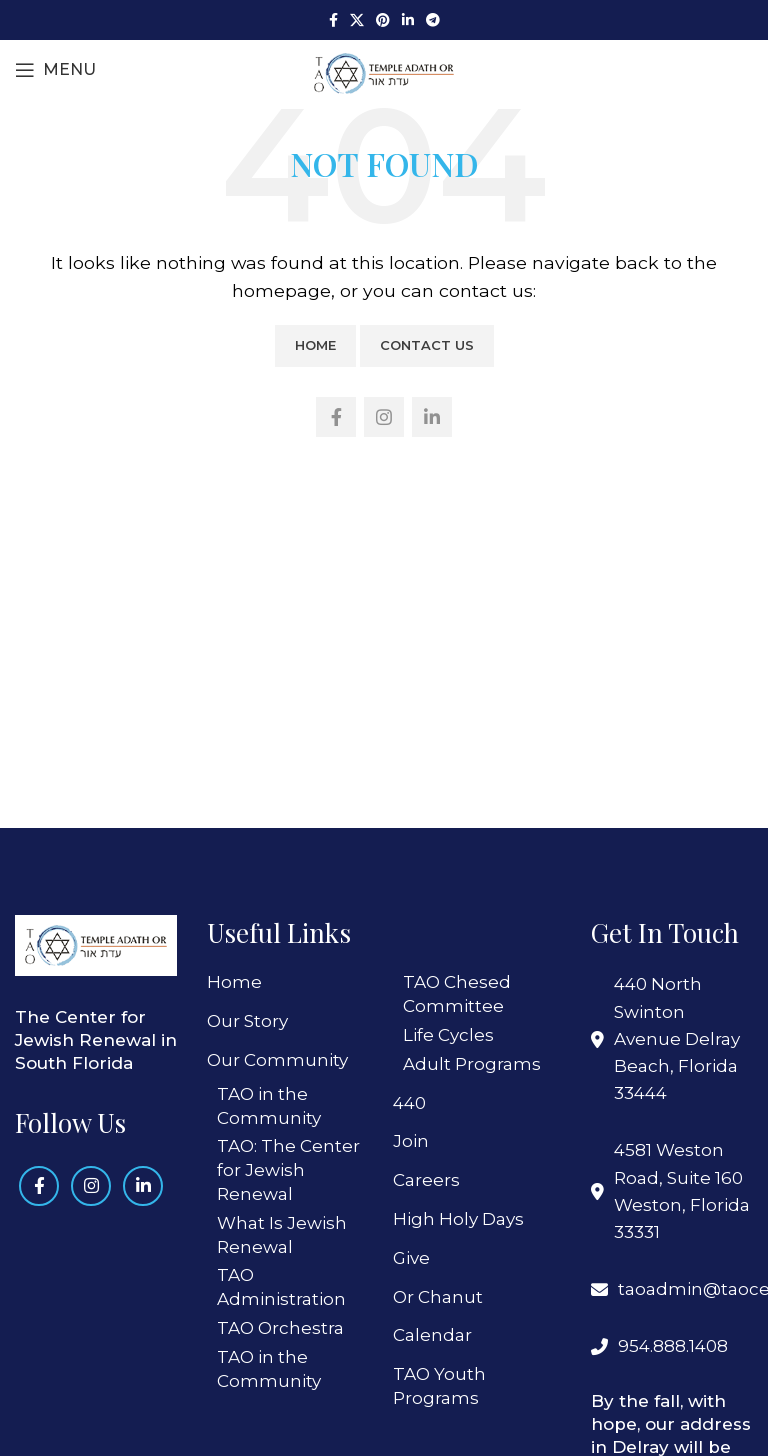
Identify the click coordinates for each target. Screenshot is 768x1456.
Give (411, 1258)
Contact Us (427, 345)
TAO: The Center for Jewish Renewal (288, 1170)
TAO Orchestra (280, 1328)
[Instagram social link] (384, 417)
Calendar (432, 1335)
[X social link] (357, 20)
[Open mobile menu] (55, 70)
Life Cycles (448, 1035)
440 (409, 1103)
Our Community (277, 1060)
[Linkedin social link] (408, 20)
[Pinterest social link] (383, 20)
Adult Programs (472, 1064)
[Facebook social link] (333, 20)
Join (411, 1141)
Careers (426, 1180)
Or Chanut (438, 1297)
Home (315, 345)
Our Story (247, 1021)
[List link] (672, 1289)
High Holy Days (458, 1219)
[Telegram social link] (433, 20)
